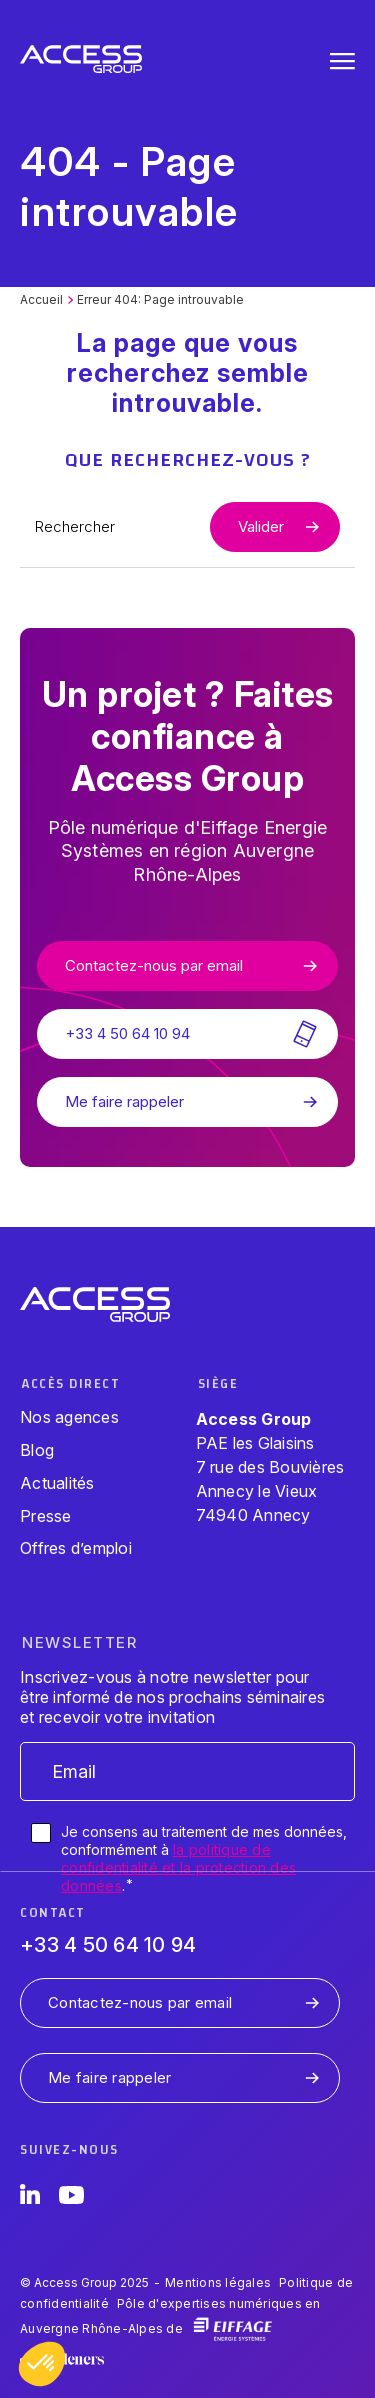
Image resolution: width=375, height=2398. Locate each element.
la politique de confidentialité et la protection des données (178, 1867)
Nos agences (69, 1417)
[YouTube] (71, 2198)
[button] (42, 2364)
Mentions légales (218, 2282)
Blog (37, 1450)
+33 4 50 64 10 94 (108, 1945)
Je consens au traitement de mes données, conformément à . (204, 1859)
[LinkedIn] (30, 2198)
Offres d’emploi (76, 1548)
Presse (46, 1516)
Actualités (57, 1483)
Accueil (41, 299)
